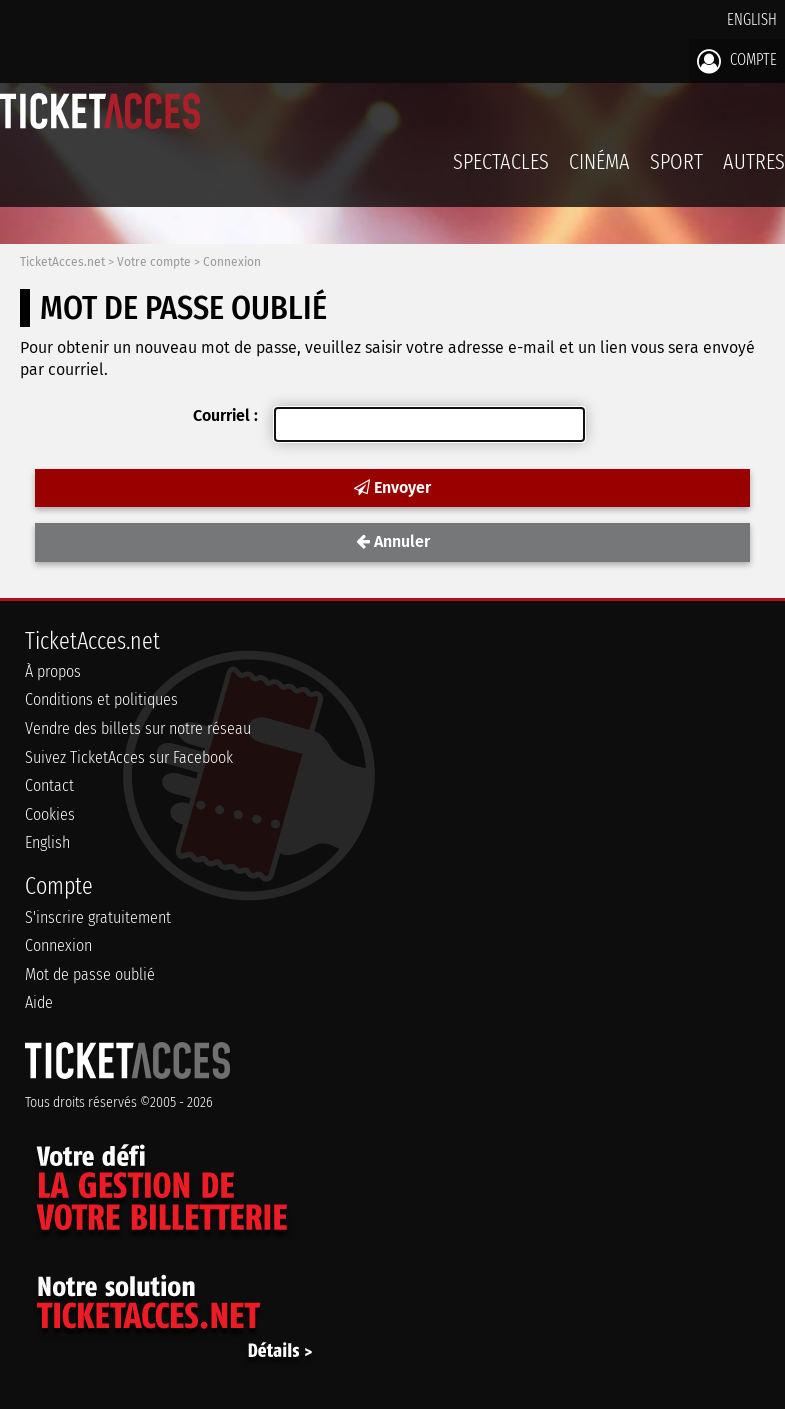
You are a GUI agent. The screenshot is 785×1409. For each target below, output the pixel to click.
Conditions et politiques (101, 699)
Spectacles (501, 161)
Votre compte (154, 262)
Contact (49, 785)
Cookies (50, 814)
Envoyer (392, 487)
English (752, 19)
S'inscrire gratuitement (98, 917)
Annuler (393, 541)
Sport (676, 161)
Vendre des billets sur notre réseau (138, 728)
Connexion (232, 262)
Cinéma (599, 161)
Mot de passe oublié (90, 974)
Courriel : (225, 415)
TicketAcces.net (62, 262)
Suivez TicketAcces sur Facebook (129, 757)
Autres (754, 161)
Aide (39, 1002)
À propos (53, 671)
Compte (737, 61)
